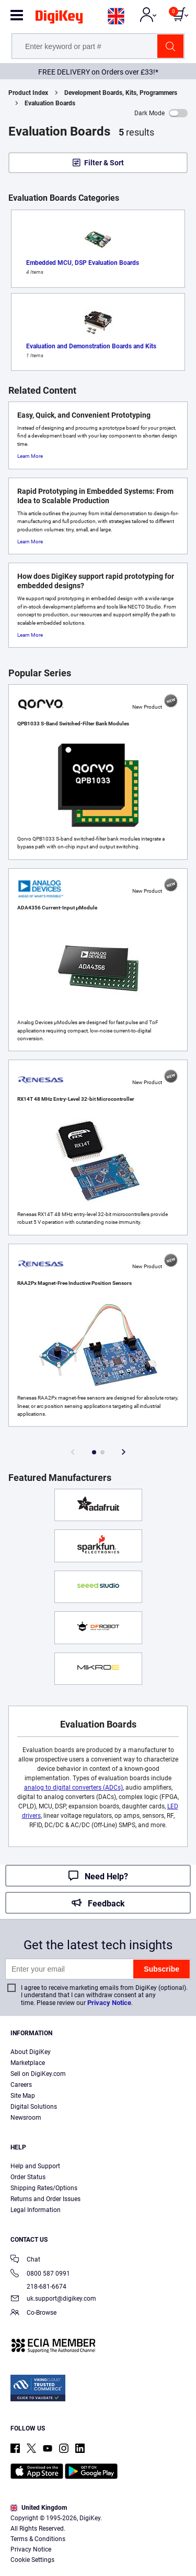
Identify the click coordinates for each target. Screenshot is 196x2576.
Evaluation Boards (50, 103)
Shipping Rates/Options (43, 2188)
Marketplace (27, 2063)
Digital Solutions (33, 2106)
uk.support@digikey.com (53, 2299)
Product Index (28, 92)
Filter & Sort (104, 163)
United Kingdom (38, 2507)
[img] (59, 18)
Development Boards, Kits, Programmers (120, 92)
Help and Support (35, 2166)
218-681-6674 (38, 2286)
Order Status (27, 2177)
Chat (25, 2260)
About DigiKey (30, 2052)
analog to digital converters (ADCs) (73, 1787)
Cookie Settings (32, 2559)
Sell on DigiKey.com (38, 2073)
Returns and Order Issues (45, 2199)
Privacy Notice (109, 2003)
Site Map (22, 2095)
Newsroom (25, 2117)
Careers (21, 2084)
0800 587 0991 (40, 2274)
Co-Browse (33, 2313)
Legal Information (35, 2210)
